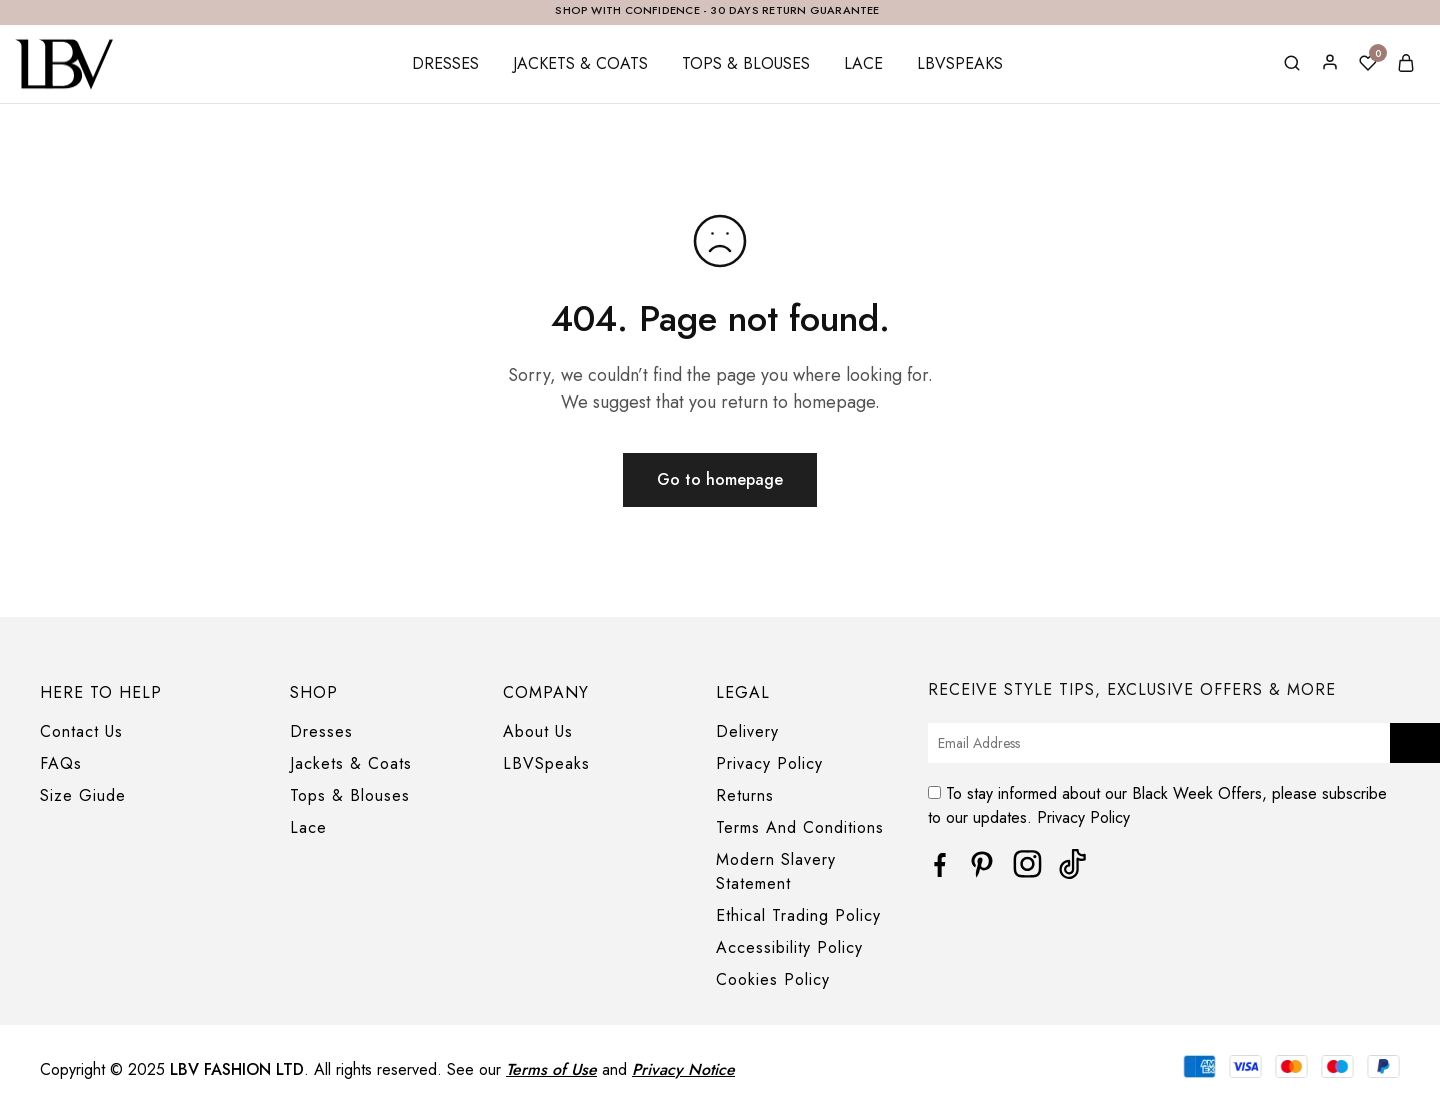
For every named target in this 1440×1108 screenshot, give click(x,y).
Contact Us (81, 731)
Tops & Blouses (746, 64)
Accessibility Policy (789, 947)
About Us (538, 731)
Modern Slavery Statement (776, 871)
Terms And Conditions (800, 827)
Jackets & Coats (580, 64)
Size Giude (83, 795)
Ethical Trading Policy (798, 915)
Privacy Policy (769, 763)
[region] (720, 1085)
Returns (745, 795)
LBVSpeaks (960, 64)
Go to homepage (720, 479)
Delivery (747, 731)
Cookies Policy (773, 979)
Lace (863, 64)
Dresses (445, 64)
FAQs (61, 763)
